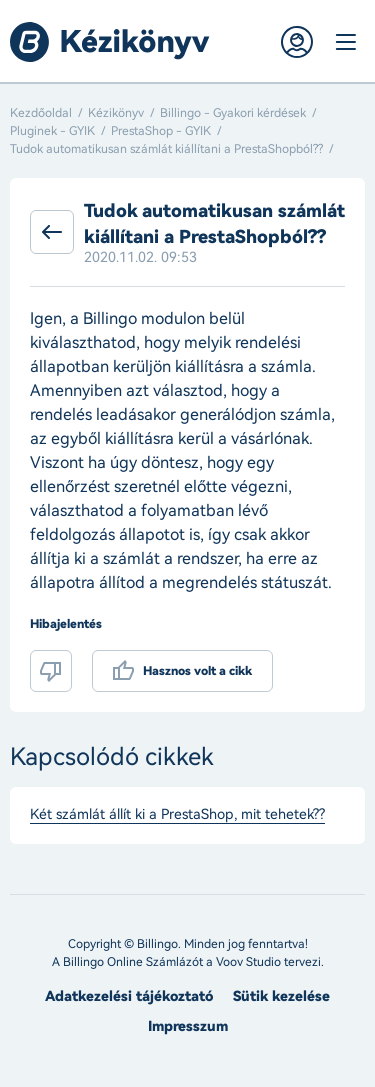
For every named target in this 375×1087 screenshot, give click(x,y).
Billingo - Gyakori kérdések (233, 113)
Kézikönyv (116, 113)
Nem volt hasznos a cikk (51, 671)
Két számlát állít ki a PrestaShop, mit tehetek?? (177, 815)
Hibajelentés (66, 624)
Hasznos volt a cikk (197, 671)
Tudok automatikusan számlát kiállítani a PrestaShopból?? (166, 149)
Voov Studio (248, 962)
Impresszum (188, 1026)
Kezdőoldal (41, 113)
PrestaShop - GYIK (161, 131)
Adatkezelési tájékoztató (129, 996)
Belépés (297, 42)
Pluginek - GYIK (52, 131)
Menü (345, 42)
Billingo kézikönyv (110, 42)
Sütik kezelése (281, 996)
